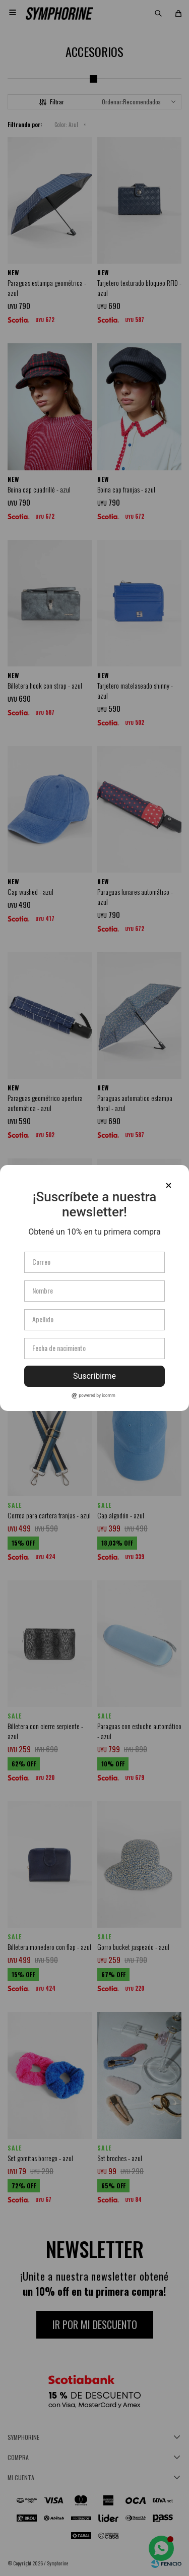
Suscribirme (94, 1376)
